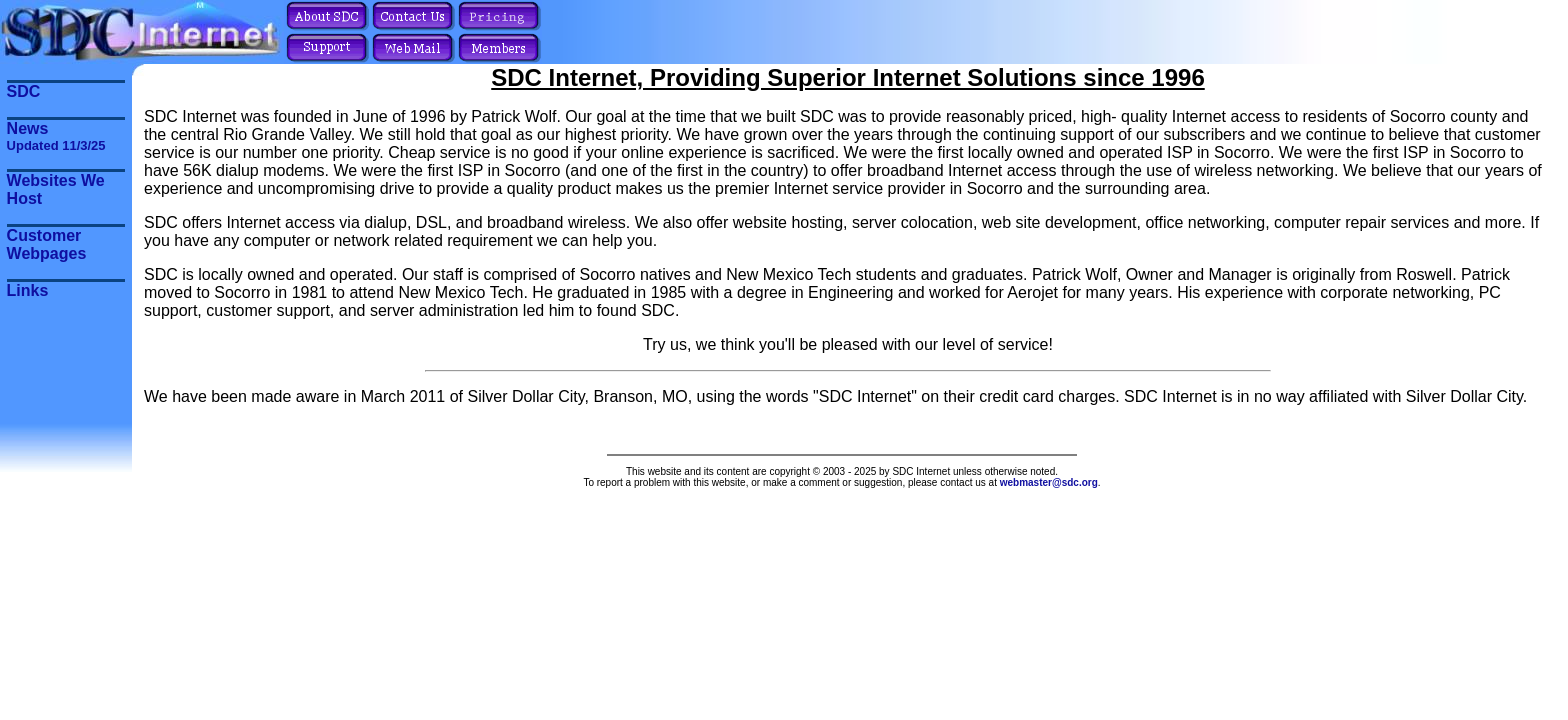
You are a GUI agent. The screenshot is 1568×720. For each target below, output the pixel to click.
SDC (24, 91)
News (56, 136)
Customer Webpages (47, 244)
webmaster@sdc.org (1049, 482)
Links (28, 290)
